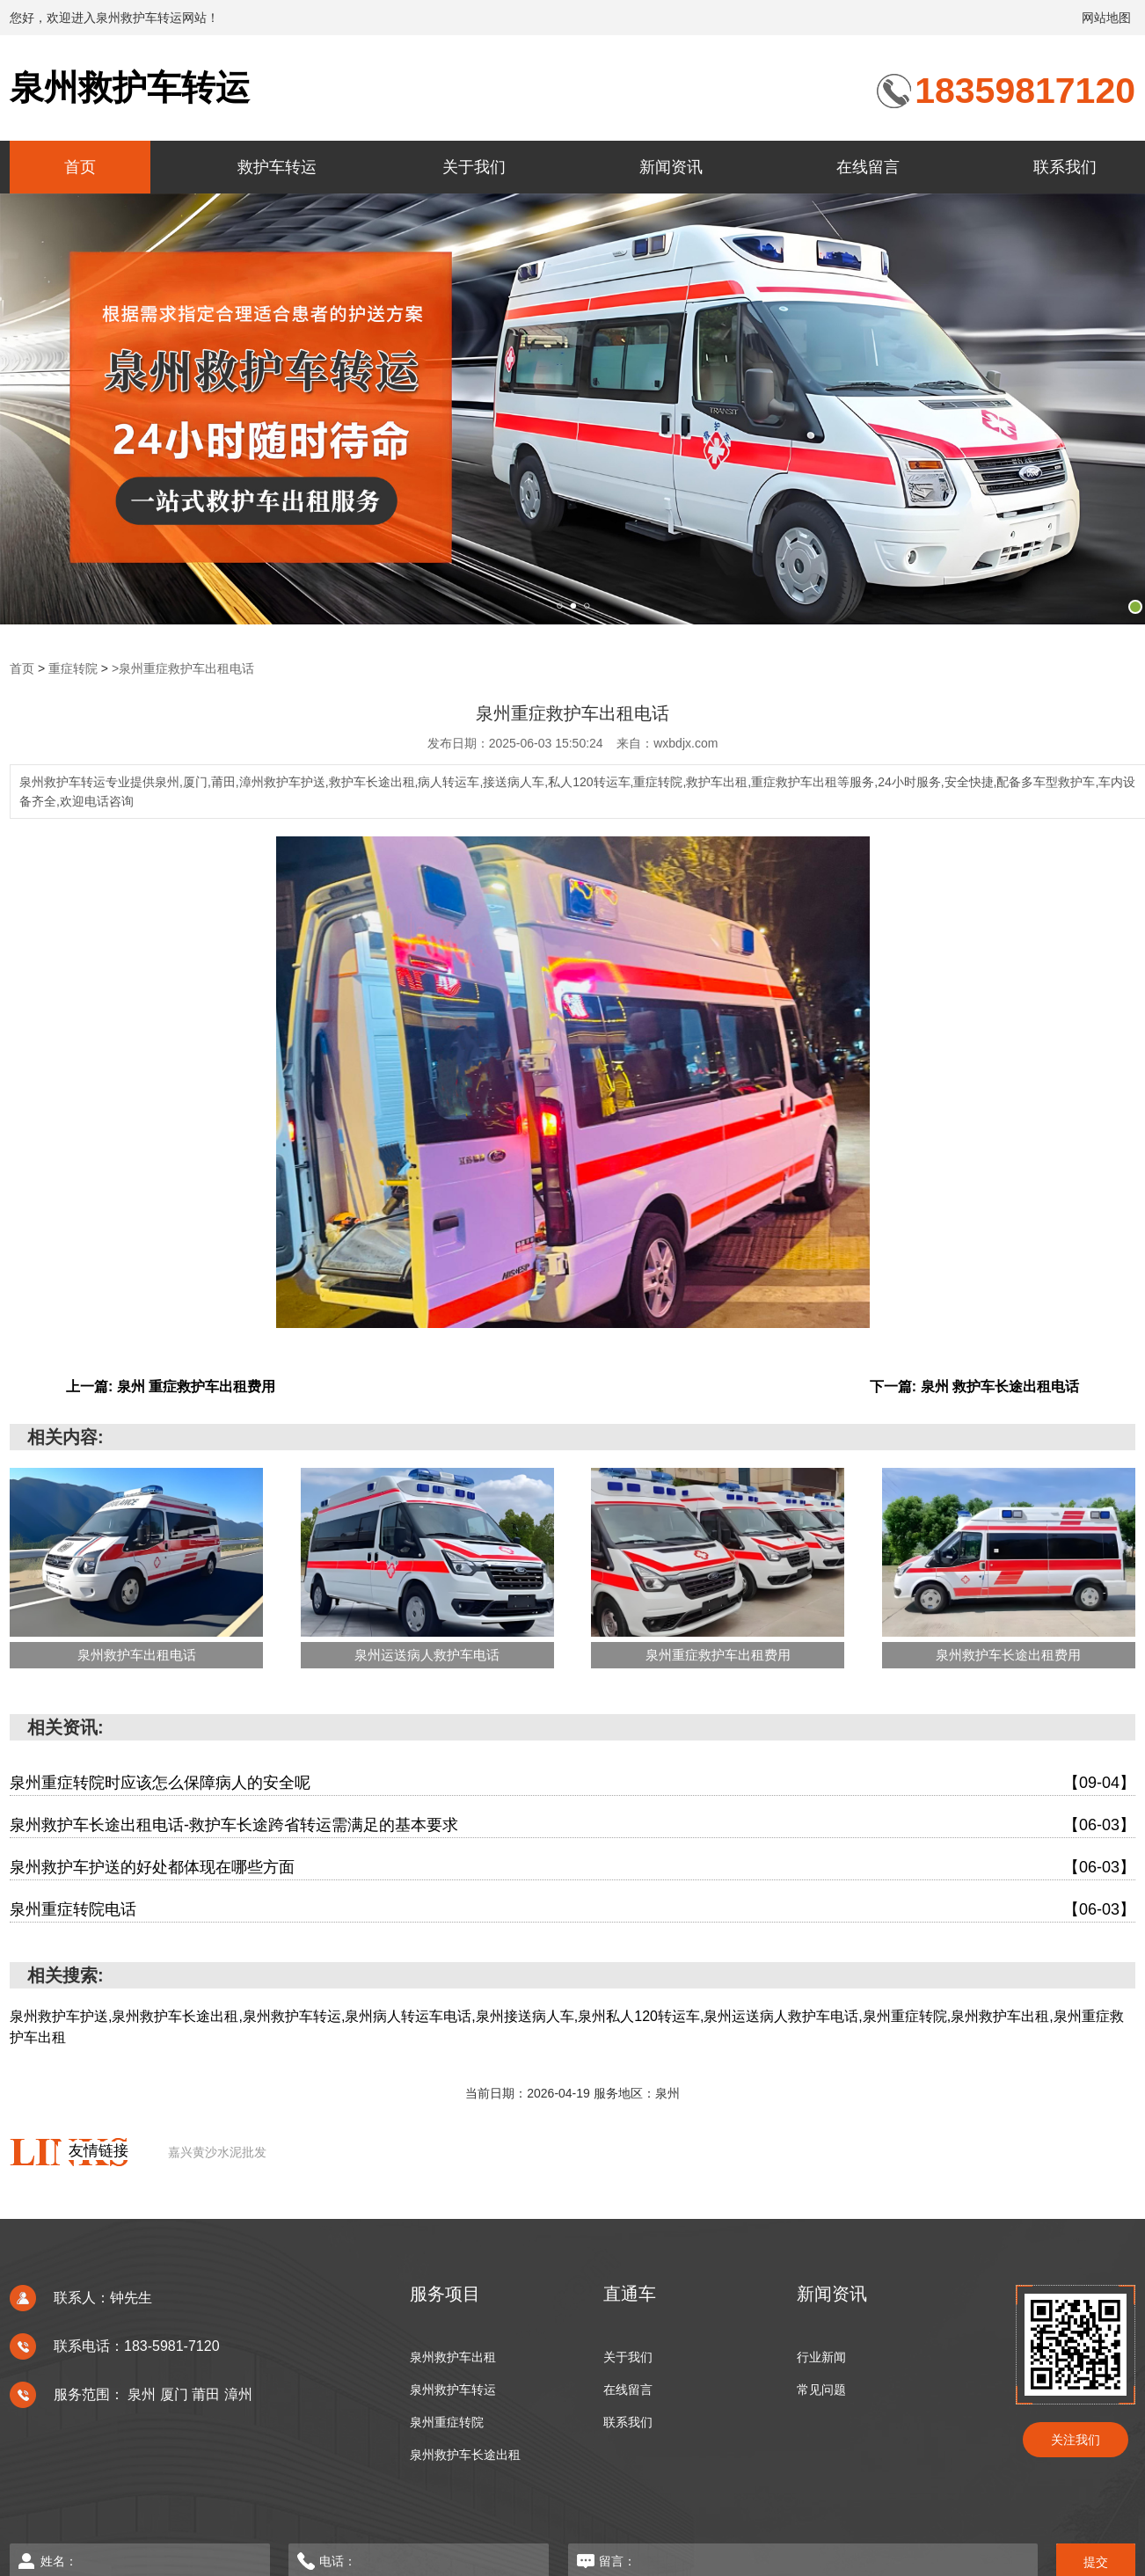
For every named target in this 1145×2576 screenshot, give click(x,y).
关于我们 (474, 167)
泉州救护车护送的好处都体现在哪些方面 (572, 1867)
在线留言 (868, 167)
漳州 (238, 2394)
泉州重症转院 (447, 2422)
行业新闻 (821, 2357)
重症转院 (73, 668)
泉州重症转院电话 (572, 1910)
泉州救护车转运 (130, 87)
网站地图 (1106, 18)
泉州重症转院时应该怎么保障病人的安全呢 (572, 1783)
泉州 (143, 2394)
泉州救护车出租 (453, 2357)
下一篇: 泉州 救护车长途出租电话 (974, 1386)
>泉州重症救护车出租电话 (183, 668)
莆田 (207, 2394)
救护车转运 (277, 167)
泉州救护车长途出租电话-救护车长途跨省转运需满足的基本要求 (572, 1825)
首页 (80, 167)
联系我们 (1065, 167)
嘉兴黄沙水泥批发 (217, 2152)
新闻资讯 (671, 167)
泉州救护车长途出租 (465, 2455)
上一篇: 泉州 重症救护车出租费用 (170, 1386)
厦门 (176, 2394)
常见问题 (821, 2390)
